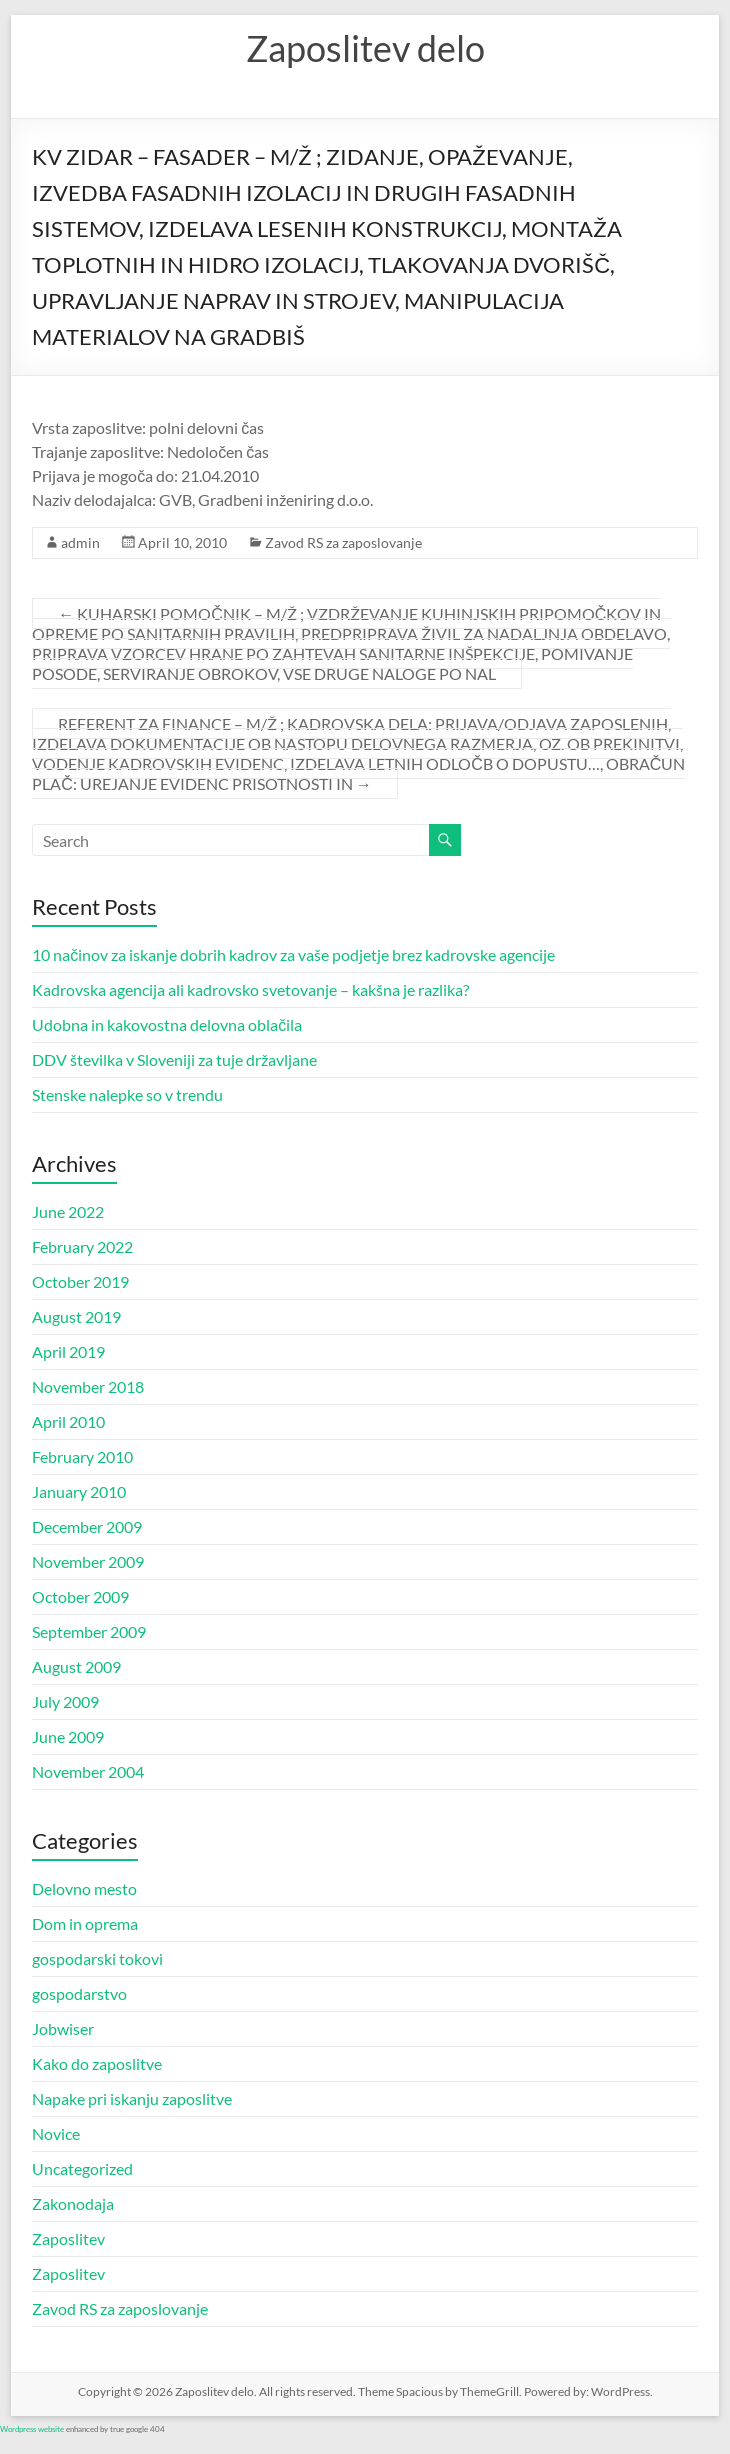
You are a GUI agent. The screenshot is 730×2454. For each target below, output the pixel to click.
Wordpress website (32, 2429)
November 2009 (88, 1561)
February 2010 (82, 1456)
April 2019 (68, 1351)
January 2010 (79, 1491)
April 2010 (68, 1421)
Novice (56, 2133)
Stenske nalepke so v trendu (127, 1094)
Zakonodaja (73, 2203)
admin (80, 542)
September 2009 (89, 1631)
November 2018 (88, 1386)
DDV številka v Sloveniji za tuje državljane (174, 1059)
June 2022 (68, 1211)
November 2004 (88, 1771)
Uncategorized (82, 2168)
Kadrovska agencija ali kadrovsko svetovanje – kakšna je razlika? (250, 989)
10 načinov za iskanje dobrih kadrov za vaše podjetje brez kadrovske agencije (293, 954)
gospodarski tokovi (97, 1958)
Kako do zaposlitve (97, 2063)
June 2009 (68, 1736)
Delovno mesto (84, 1888)
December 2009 (87, 1526)
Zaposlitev (68, 2238)
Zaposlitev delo (365, 48)
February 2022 (82, 1246)
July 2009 (65, 1701)
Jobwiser (63, 2028)
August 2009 (76, 1666)
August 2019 (76, 1316)
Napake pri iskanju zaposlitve (132, 2098)
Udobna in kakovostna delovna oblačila (167, 1024)
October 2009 (80, 1596)
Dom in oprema (85, 1923)
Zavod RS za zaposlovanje (343, 542)
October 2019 (80, 1281)
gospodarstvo (79, 1993)
